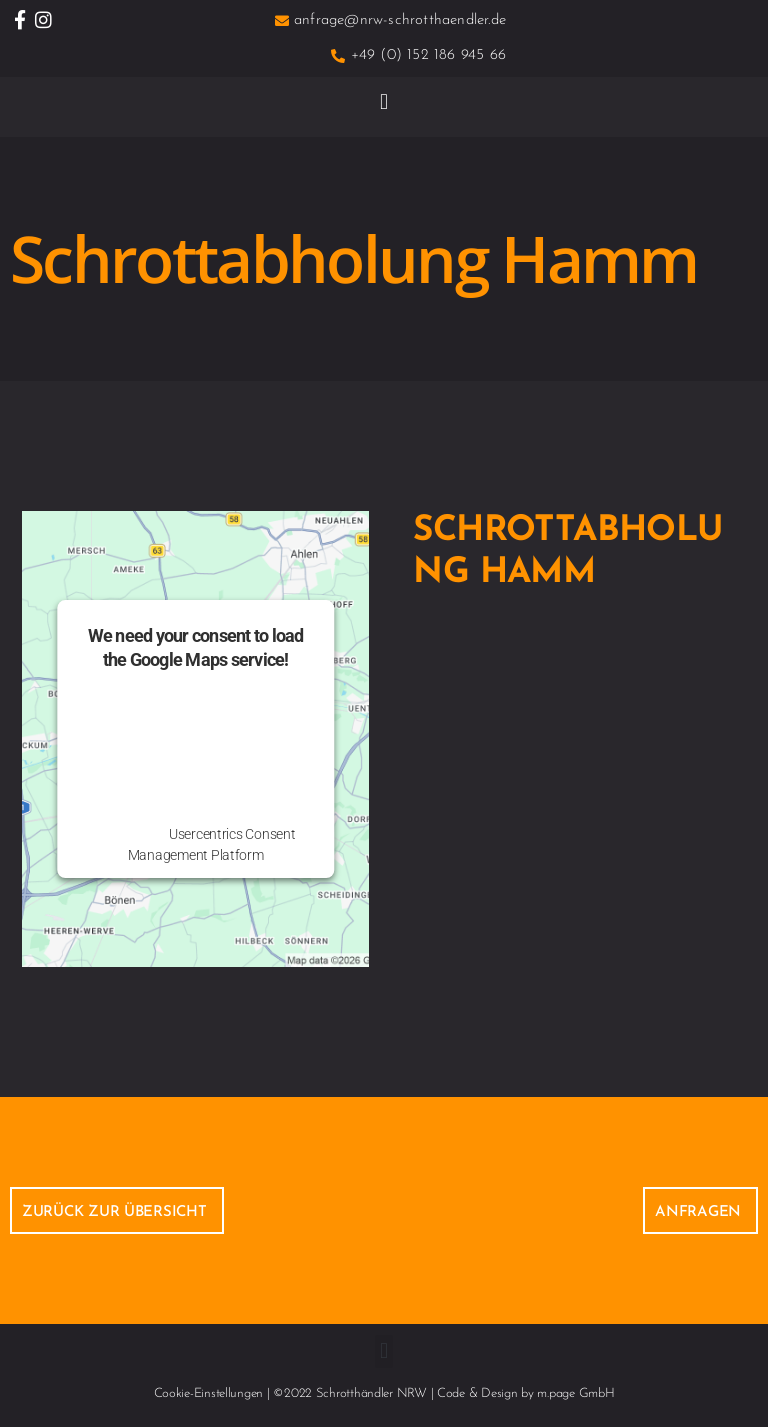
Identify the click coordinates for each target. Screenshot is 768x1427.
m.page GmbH (575, 1393)
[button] (384, 101)
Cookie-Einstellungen (209, 1393)
